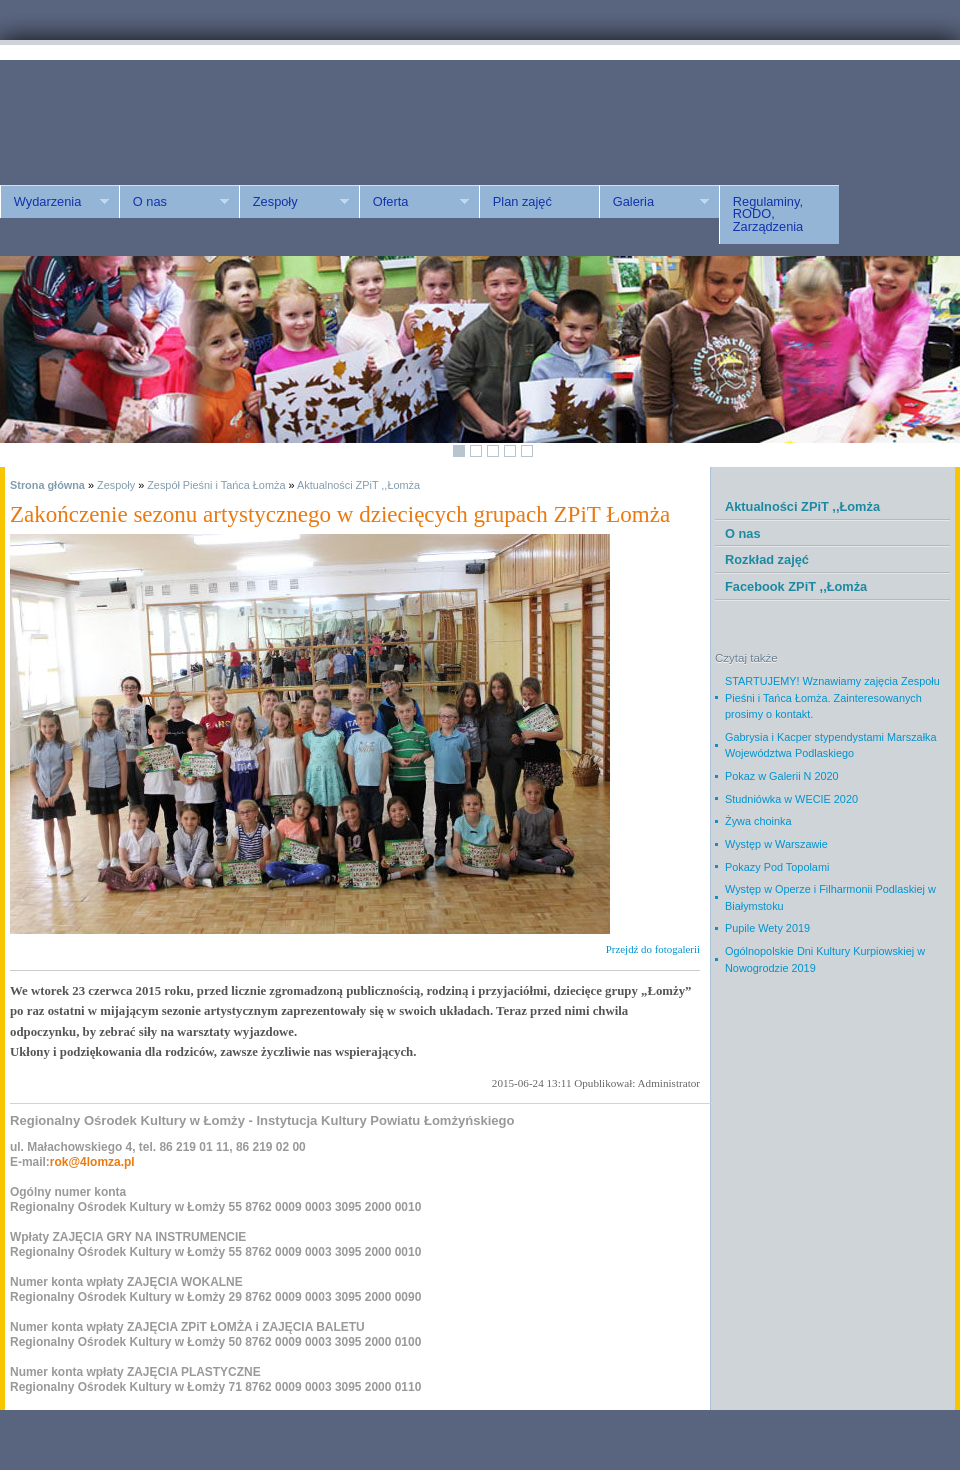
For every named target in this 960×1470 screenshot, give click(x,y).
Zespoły (294, 202)
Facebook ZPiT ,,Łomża (796, 586)
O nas (174, 202)
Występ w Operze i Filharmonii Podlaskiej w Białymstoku (830, 897)
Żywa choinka (758, 821)
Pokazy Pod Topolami (777, 867)
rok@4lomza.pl (92, 1162)
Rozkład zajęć (767, 559)
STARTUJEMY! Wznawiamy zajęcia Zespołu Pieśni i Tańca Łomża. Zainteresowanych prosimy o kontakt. (832, 697)
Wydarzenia (54, 202)
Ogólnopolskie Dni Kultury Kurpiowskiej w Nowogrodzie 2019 (825, 959)
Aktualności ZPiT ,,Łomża (358, 485)
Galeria (654, 202)
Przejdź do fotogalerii (653, 949)
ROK (170, 112)
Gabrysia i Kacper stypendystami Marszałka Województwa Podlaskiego (831, 745)
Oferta (414, 202)
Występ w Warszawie (776, 844)
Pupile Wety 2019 (767, 928)
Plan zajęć (522, 201)
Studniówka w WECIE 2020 (791, 799)
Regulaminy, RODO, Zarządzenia (768, 214)
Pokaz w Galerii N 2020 (782, 776)
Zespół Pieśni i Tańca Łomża (216, 485)
